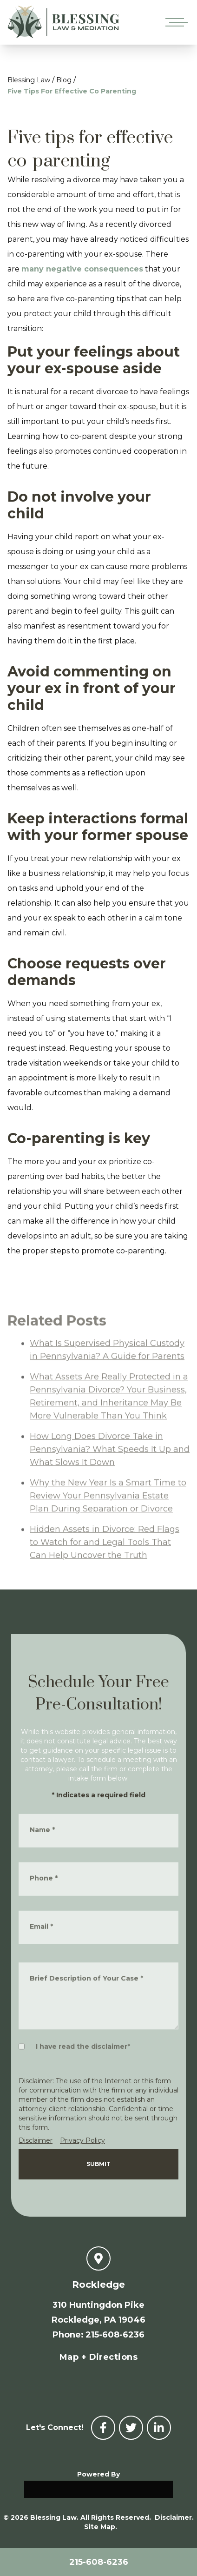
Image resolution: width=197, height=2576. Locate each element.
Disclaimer (36, 2140)
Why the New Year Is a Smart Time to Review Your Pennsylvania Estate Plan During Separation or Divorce (108, 1534)
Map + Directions (98, 2357)
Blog (64, 80)
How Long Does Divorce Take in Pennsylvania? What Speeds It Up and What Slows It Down (110, 1487)
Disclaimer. (174, 2517)
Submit (98, 2163)
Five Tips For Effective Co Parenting (71, 91)
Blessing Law (28, 80)
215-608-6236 (98, 2562)
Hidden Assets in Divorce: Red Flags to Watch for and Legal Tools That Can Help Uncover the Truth (104, 1580)
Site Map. (100, 2527)
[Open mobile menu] (174, 22)
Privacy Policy (82, 2140)
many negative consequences (82, 269)
